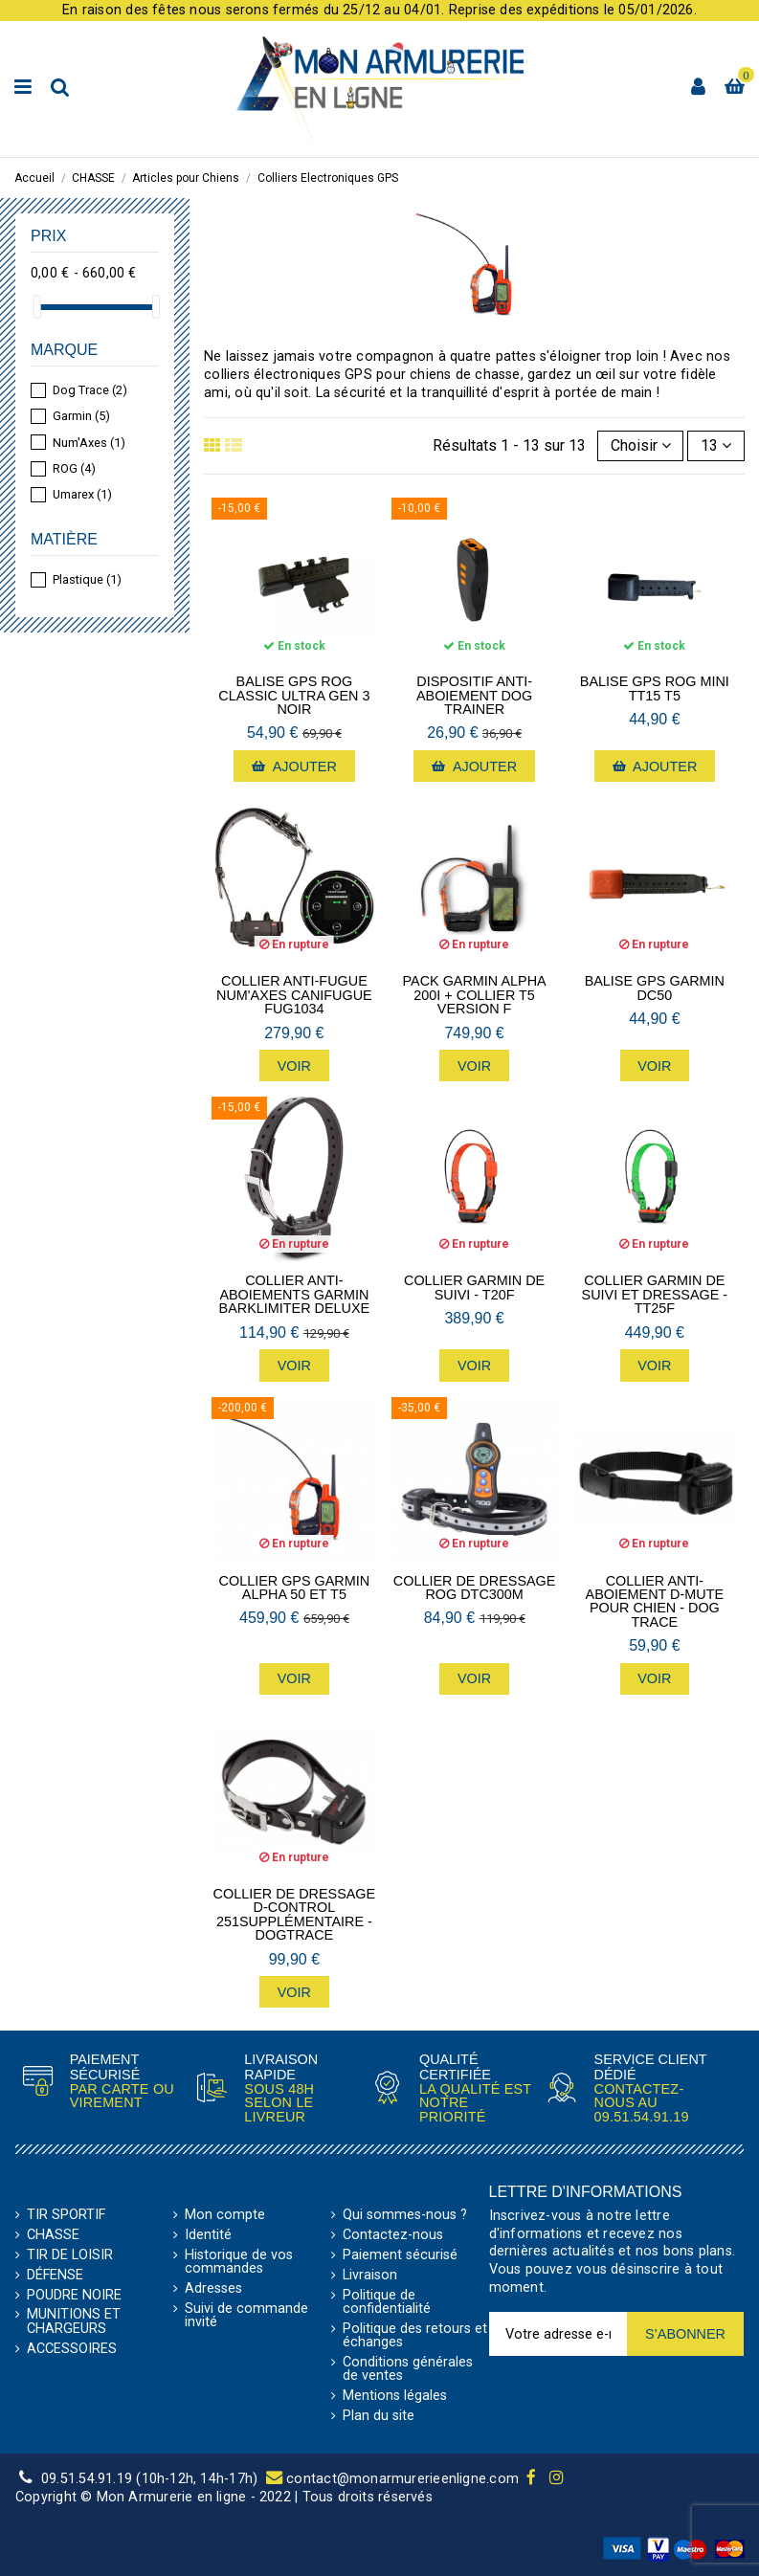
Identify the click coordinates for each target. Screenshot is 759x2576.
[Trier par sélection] (640, 446)
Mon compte (225, 2215)
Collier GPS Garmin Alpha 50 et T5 (294, 1588)
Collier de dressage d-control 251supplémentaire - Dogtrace (294, 1915)
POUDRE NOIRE (74, 2295)
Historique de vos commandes (239, 2262)
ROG (74, 468)
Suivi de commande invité (246, 2316)
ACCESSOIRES (72, 2349)
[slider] (37, 307)
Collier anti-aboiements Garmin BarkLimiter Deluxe (294, 1294)
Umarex (82, 494)
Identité (208, 2235)
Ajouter (294, 766)
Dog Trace (90, 390)
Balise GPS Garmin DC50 (655, 988)
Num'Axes (89, 442)
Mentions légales (395, 2396)
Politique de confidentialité (387, 2303)
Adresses (213, 2289)
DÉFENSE (55, 2275)
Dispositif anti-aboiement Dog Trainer (474, 695)
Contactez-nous (393, 2235)
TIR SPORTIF (66, 2215)
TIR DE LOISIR (70, 2255)
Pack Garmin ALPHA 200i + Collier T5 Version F (475, 994)
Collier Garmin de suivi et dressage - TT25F (654, 1294)
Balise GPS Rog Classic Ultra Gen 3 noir (293, 695)
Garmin (81, 416)
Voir (294, 1066)
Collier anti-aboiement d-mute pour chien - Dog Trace (655, 1602)
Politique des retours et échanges (415, 2336)
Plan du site (378, 2416)
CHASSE (53, 2235)
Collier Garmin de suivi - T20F (474, 1287)
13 (716, 445)
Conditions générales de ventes (408, 2370)
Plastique (87, 579)
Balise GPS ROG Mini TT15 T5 (654, 688)
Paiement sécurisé (400, 2255)
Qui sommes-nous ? (405, 2215)
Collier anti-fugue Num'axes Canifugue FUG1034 (294, 994)
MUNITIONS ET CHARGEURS (74, 2322)
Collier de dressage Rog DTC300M (474, 1588)
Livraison (370, 2275)
